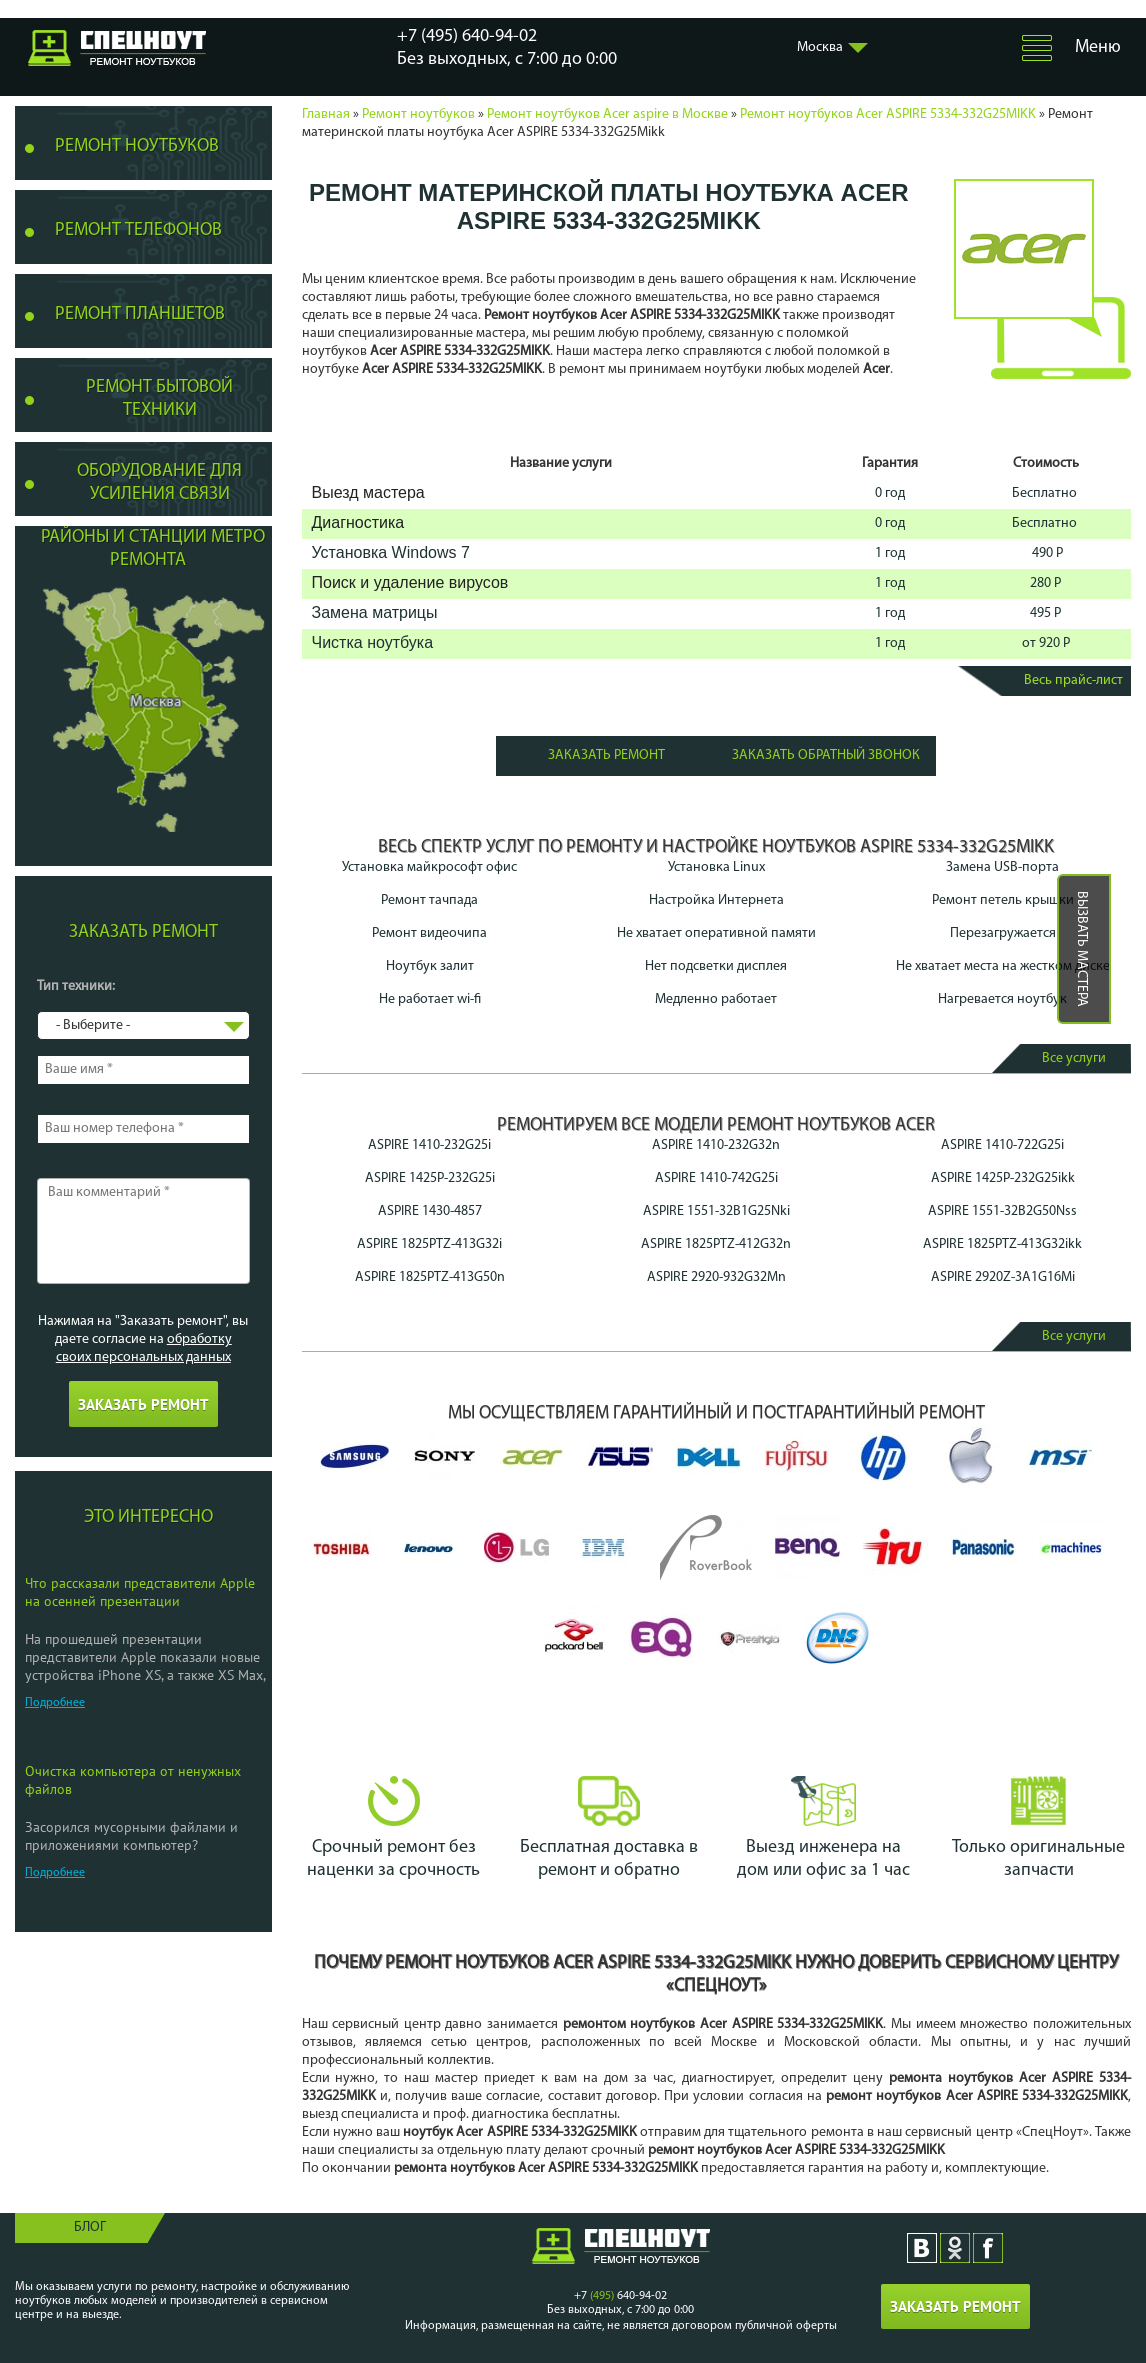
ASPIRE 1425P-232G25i (430, 1178)
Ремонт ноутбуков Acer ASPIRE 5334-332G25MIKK (888, 114)
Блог (90, 2227)
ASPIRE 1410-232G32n (716, 1145)
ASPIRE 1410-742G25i (716, 1178)
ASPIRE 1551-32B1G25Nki (716, 1211)
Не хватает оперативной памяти (716, 933)
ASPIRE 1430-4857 (430, 1211)
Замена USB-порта (1002, 867)
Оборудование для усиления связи (159, 483)
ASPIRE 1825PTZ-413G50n (430, 1277)
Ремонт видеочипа (429, 933)
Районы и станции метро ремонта (153, 549)
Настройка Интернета (716, 900)
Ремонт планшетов (140, 314)
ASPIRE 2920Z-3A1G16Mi (1003, 1277)
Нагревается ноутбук (1002, 999)
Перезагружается (1003, 933)
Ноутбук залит (430, 966)
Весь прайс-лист (1073, 680)
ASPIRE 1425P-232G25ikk (1003, 1178)
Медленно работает (716, 999)
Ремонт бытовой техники (159, 399)
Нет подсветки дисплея (716, 966)
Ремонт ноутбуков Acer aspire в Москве (607, 114)
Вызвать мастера (1081, 949)
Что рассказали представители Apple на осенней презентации (140, 1592)
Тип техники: (76, 986)
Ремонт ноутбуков (418, 114)
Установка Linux (716, 867)
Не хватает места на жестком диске (1003, 966)
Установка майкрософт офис (429, 867)
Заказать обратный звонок (826, 755)
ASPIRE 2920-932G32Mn (716, 1277)
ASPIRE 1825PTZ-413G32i (429, 1244)
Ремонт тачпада (429, 900)
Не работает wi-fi (430, 999)
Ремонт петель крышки (1003, 900)
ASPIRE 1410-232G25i (429, 1145)
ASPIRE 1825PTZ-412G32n (716, 1244)
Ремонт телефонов (138, 230)
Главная (326, 114)
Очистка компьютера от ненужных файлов (133, 1780)
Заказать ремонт (606, 755)
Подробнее (55, 1703)
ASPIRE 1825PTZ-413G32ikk (1002, 1244)
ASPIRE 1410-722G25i (1002, 1145)
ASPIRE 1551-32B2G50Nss (1002, 1211)
